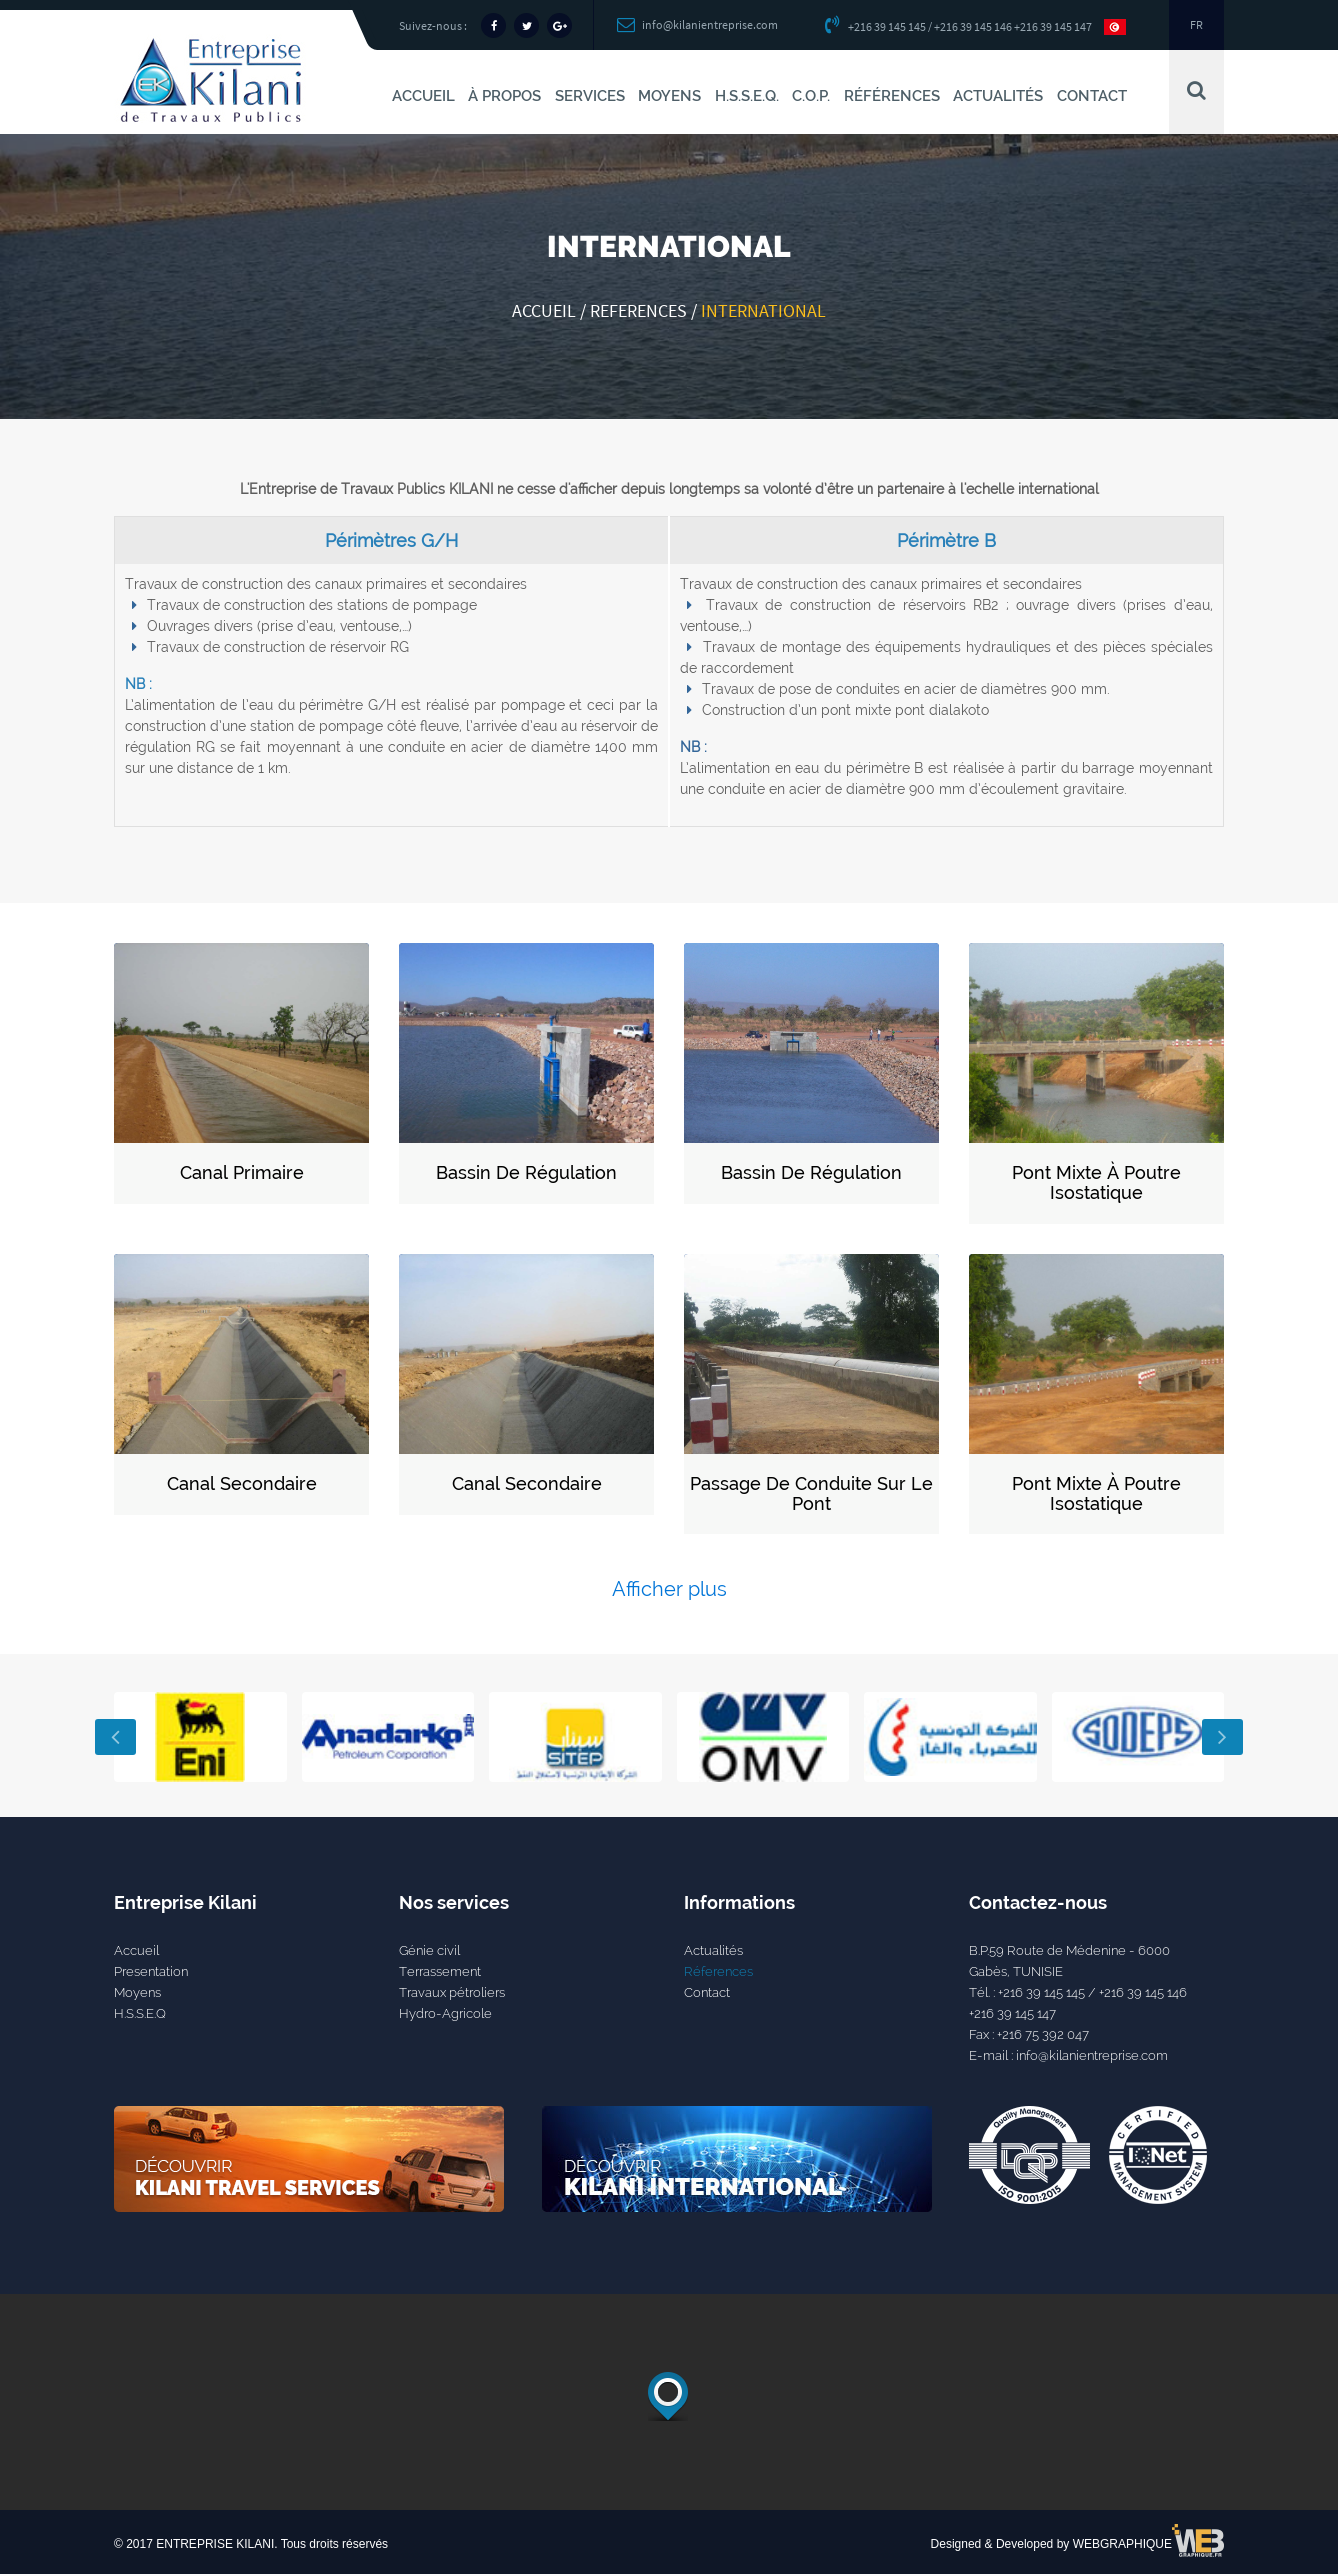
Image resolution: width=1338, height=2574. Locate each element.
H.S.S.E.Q (140, 2013)
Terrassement (440, 1971)
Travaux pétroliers (452, 1992)
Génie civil (429, 1950)
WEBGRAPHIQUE (1122, 2544)
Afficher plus (669, 1589)
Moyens (137, 1992)
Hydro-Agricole (445, 2013)
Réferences (718, 1971)
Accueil (544, 310)
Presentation (151, 1971)
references (638, 310)
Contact (707, 1992)
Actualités (713, 1950)
